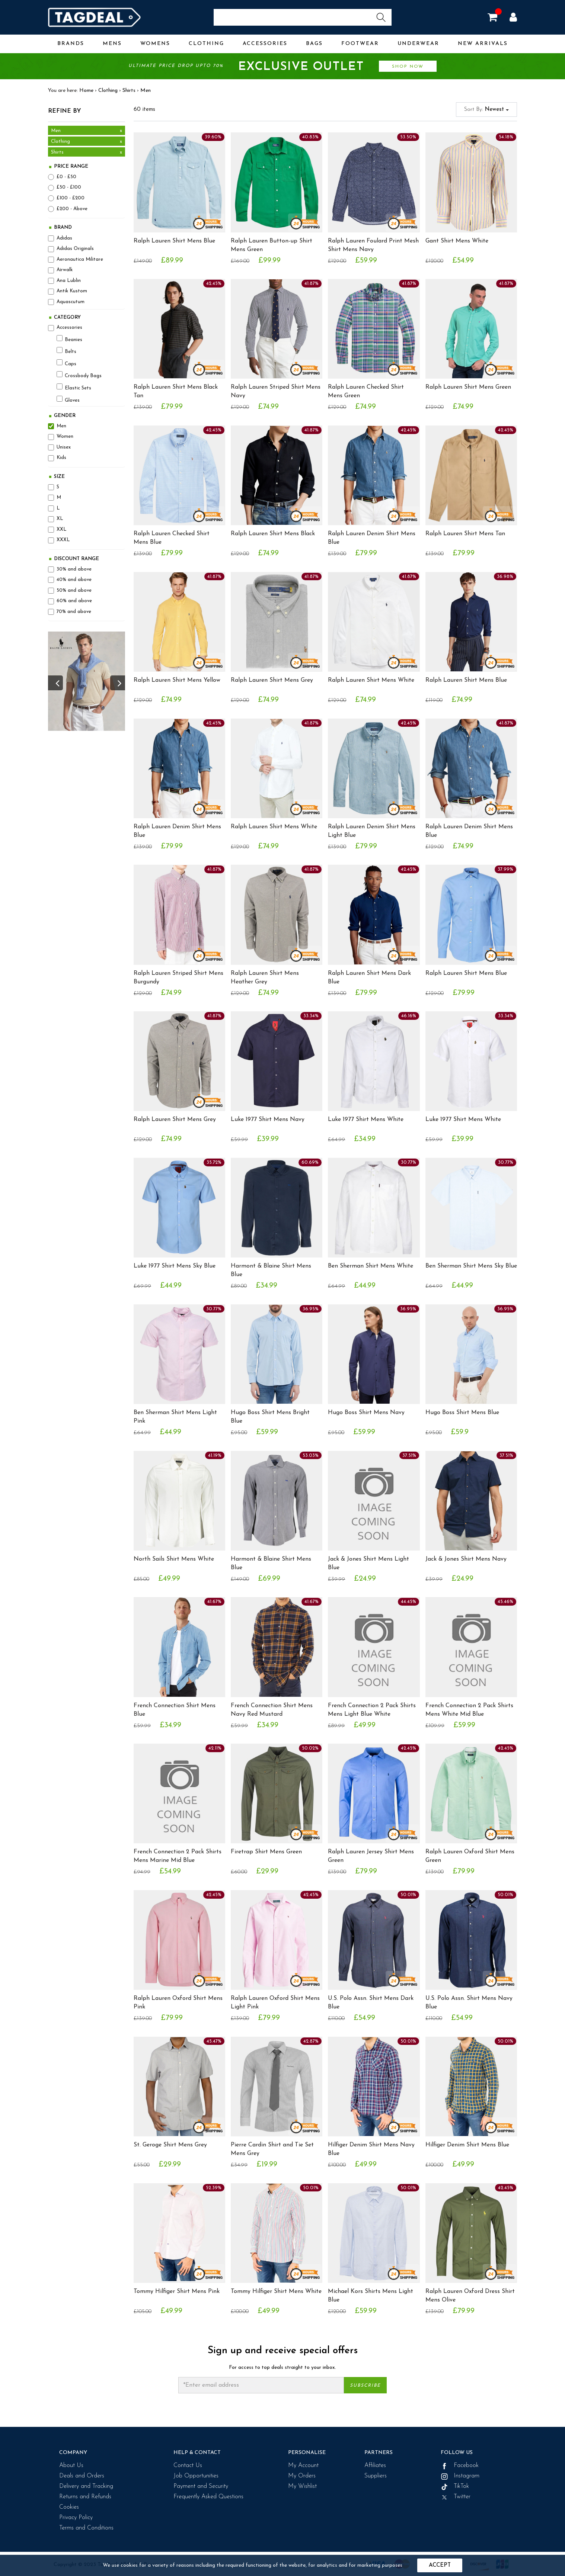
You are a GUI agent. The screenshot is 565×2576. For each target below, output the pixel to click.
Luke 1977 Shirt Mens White (365, 1119)
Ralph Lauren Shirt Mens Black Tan (176, 391)
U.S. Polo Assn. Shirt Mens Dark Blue (371, 2002)
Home (86, 90)
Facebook (460, 2466)
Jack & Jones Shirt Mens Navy (466, 1559)
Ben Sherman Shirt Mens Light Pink (175, 1417)
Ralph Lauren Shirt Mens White (371, 680)
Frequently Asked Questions (208, 2497)
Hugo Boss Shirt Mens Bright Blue (270, 1417)
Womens (155, 43)
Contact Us (187, 2466)
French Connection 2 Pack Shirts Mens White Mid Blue (469, 1710)
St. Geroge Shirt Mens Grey (170, 2145)
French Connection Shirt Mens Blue (175, 1710)
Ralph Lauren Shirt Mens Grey (272, 680)
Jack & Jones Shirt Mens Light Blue (368, 1563)
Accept (440, 2565)
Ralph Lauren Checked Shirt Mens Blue (172, 538)
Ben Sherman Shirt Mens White (370, 1266)
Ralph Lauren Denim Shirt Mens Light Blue (371, 831)
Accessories (265, 43)
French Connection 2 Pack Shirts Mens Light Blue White (372, 1710)
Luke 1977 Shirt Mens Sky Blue (175, 1266)
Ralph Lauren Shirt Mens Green (468, 387)
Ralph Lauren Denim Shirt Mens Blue (371, 538)
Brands (70, 43)
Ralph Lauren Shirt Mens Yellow (177, 680)
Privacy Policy (76, 2518)
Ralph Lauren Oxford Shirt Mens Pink (178, 2002)
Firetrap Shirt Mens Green (266, 1852)
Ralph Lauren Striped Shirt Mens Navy (275, 391)
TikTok (455, 2486)
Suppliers (375, 2476)
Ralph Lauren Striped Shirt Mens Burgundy (178, 977)
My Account (303, 2466)
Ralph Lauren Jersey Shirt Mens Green (371, 1856)
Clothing (206, 43)
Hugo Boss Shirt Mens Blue (462, 1413)
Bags (314, 43)
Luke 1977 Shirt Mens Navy (267, 1119)
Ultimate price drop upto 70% (282, 67)
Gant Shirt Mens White (456, 241)
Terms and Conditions (86, 2528)
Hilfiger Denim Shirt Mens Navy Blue (371, 2149)
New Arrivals (483, 43)
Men (145, 90)
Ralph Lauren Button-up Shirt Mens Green (271, 245)
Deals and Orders (81, 2476)
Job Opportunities (195, 2476)
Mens (112, 43)
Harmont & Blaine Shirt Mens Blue (271, 1270)
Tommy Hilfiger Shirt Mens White (276, 2291)
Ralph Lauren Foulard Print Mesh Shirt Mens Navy (373, 245)
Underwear (418, 43)
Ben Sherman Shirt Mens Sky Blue (471, 1266)
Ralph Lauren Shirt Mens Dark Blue (369, 977)
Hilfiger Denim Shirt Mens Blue (467, 2145)
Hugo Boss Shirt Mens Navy (366, 1413)
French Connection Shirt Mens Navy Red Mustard (272, 1710)
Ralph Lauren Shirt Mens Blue (174, 241)
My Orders (302, 2476)
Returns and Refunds (85, 2497)
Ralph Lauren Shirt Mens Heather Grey (265, 977)
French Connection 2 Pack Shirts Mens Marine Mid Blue (177, 1856)
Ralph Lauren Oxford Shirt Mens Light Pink (275, 2002)
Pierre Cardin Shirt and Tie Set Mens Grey (272, 2149)
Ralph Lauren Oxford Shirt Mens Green (469, 1856)
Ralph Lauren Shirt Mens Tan (465, 534)
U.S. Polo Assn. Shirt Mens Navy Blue (469, 2002)
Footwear (360, 43)
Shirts (128, 90)
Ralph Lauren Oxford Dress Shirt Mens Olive (470, 2295)
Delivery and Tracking (86, 2486)
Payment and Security (200, 2486)
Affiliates (375, 2466)
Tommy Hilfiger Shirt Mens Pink (177, 2291)
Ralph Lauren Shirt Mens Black (273, 534)
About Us (71, 2466)
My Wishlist (302, 2486)
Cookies (69, 2507)
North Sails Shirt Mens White (174, 1559)
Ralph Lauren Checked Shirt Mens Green (366, 391)
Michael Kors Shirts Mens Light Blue (370, 2295)
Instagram (460, 2476)
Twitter (455, 2497)
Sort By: (486, 109)
